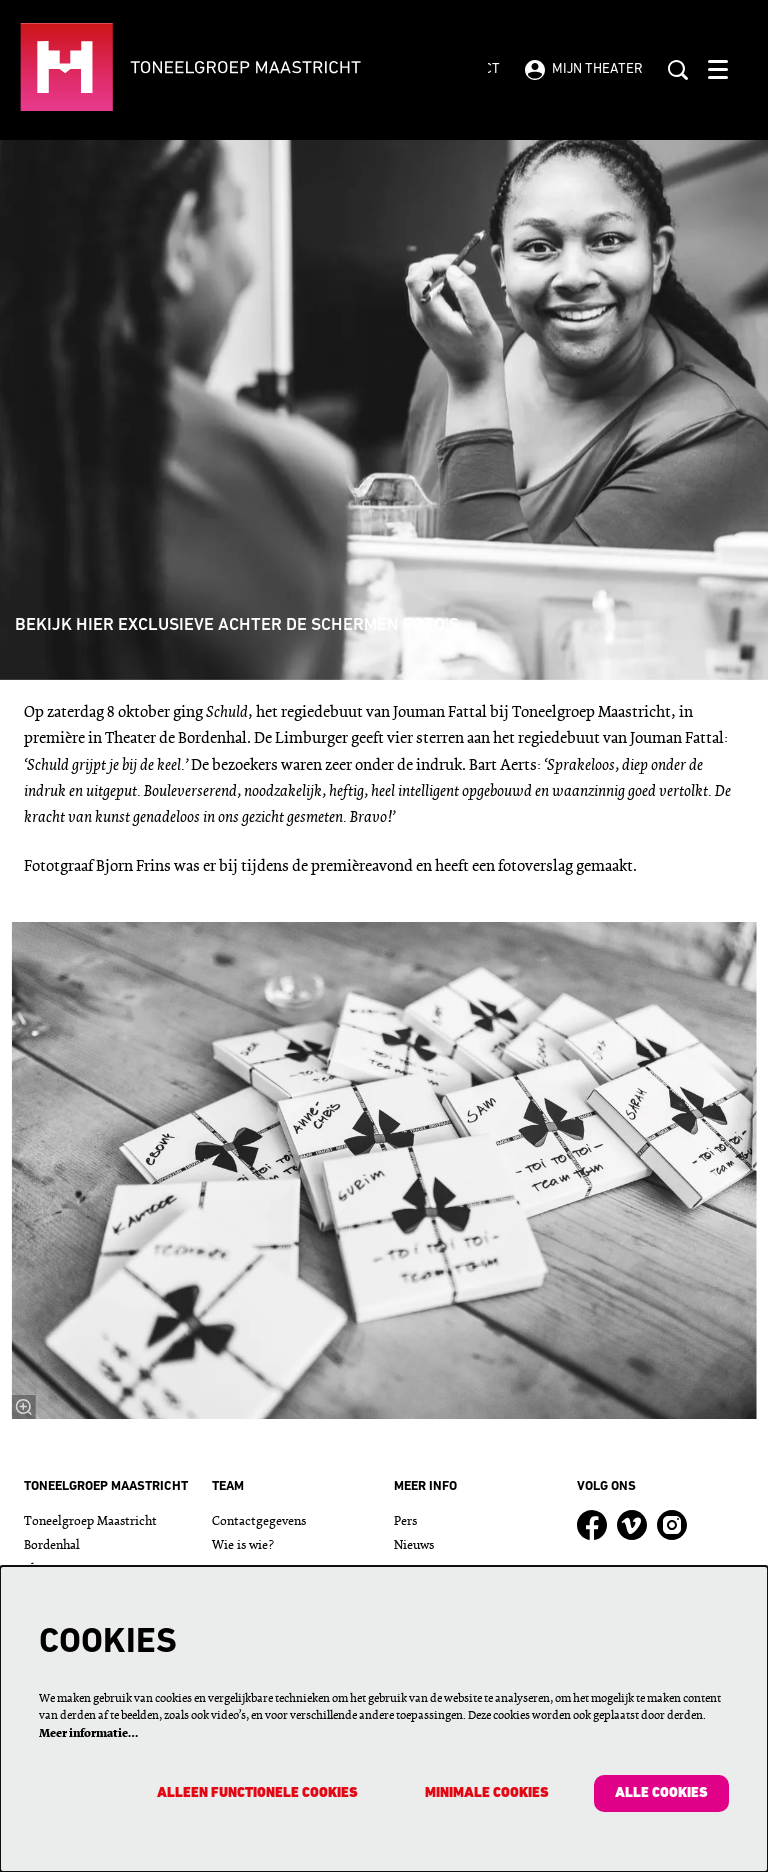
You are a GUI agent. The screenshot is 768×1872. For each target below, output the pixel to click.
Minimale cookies (487, 1793)
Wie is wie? (243, 1545)
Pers (405, 1521)
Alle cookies (661, 1793)
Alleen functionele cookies (257, 1793)
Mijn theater (584, 70)
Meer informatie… (88, 1734)
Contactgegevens (259, 1521)
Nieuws (414, 1545)
